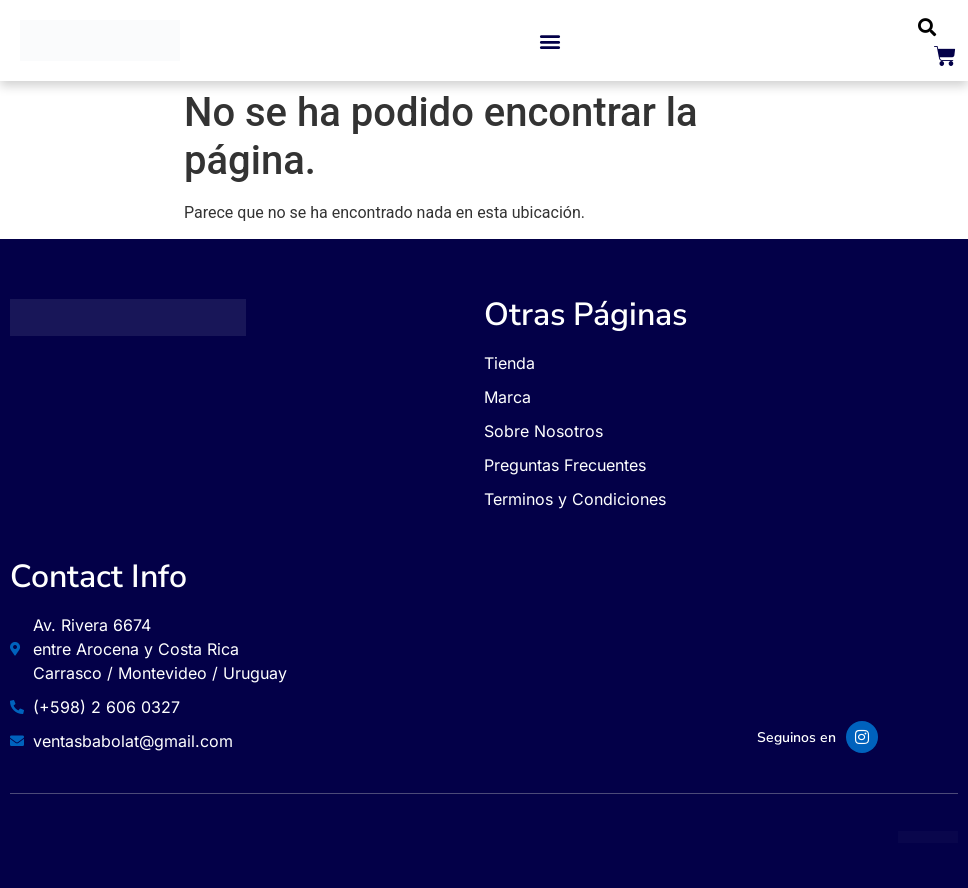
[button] (550, 40)
